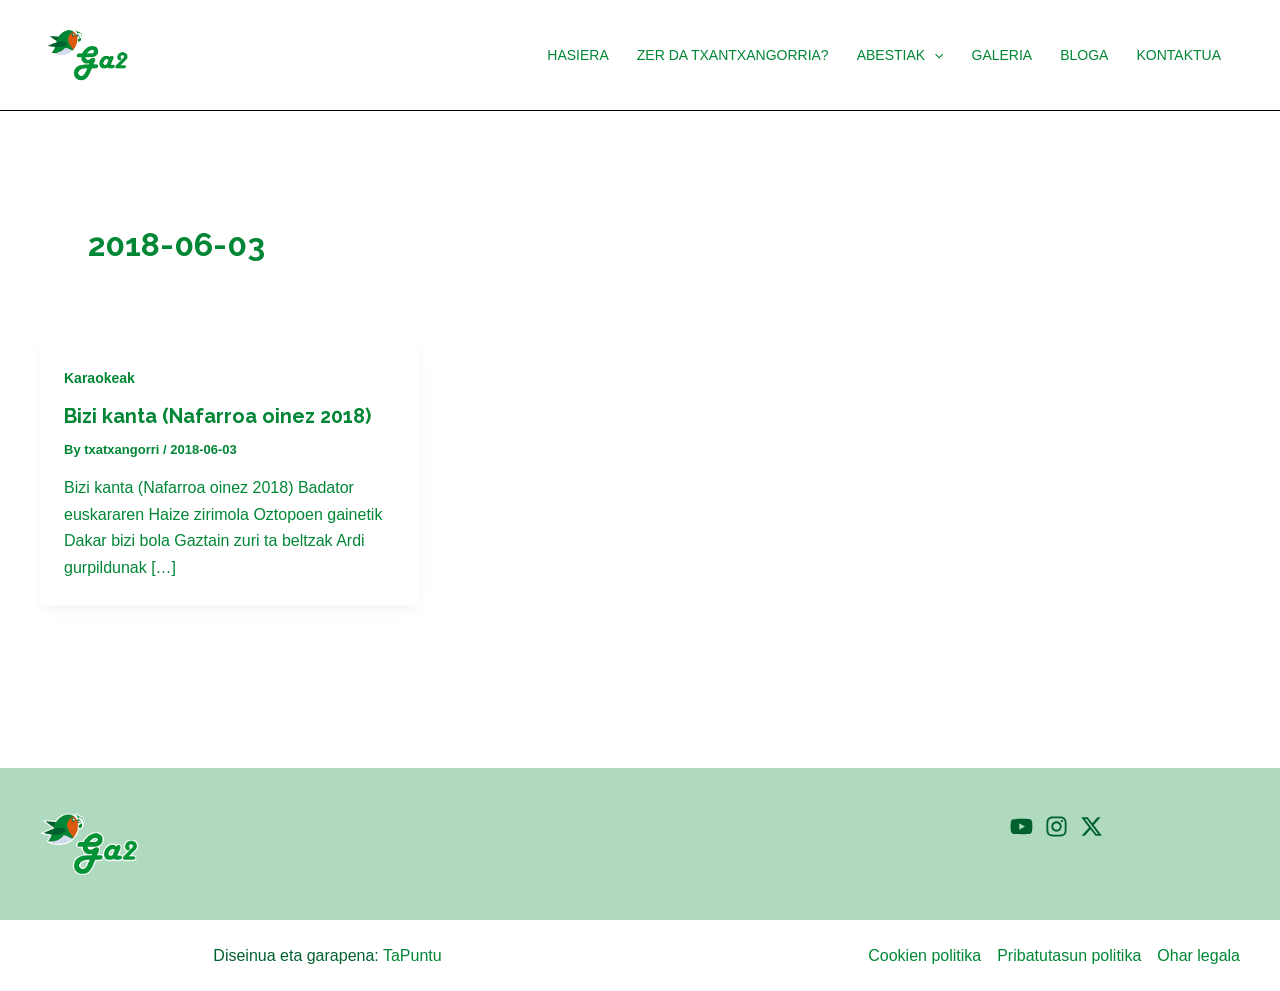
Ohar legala (1198, 955)
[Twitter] (1091, 826)
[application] (934, 55)
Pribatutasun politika (1069, 955)
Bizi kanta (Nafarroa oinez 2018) (217, 416)
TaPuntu (412, 955)
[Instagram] (1056, 826)
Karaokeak (99, 378)
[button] (900, 55)
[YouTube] (1021, 826)
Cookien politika (924, 955)
